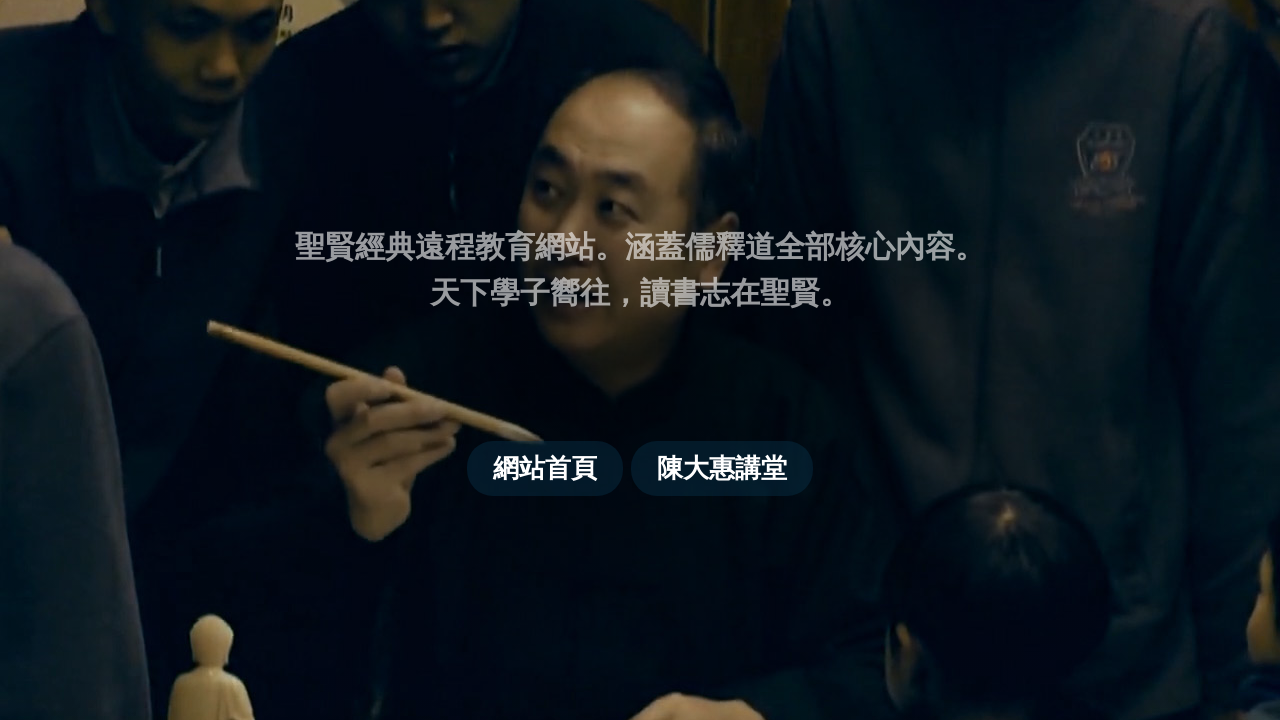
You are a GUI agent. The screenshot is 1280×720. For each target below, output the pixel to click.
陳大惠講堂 (722, 468)
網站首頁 (545, 468)
